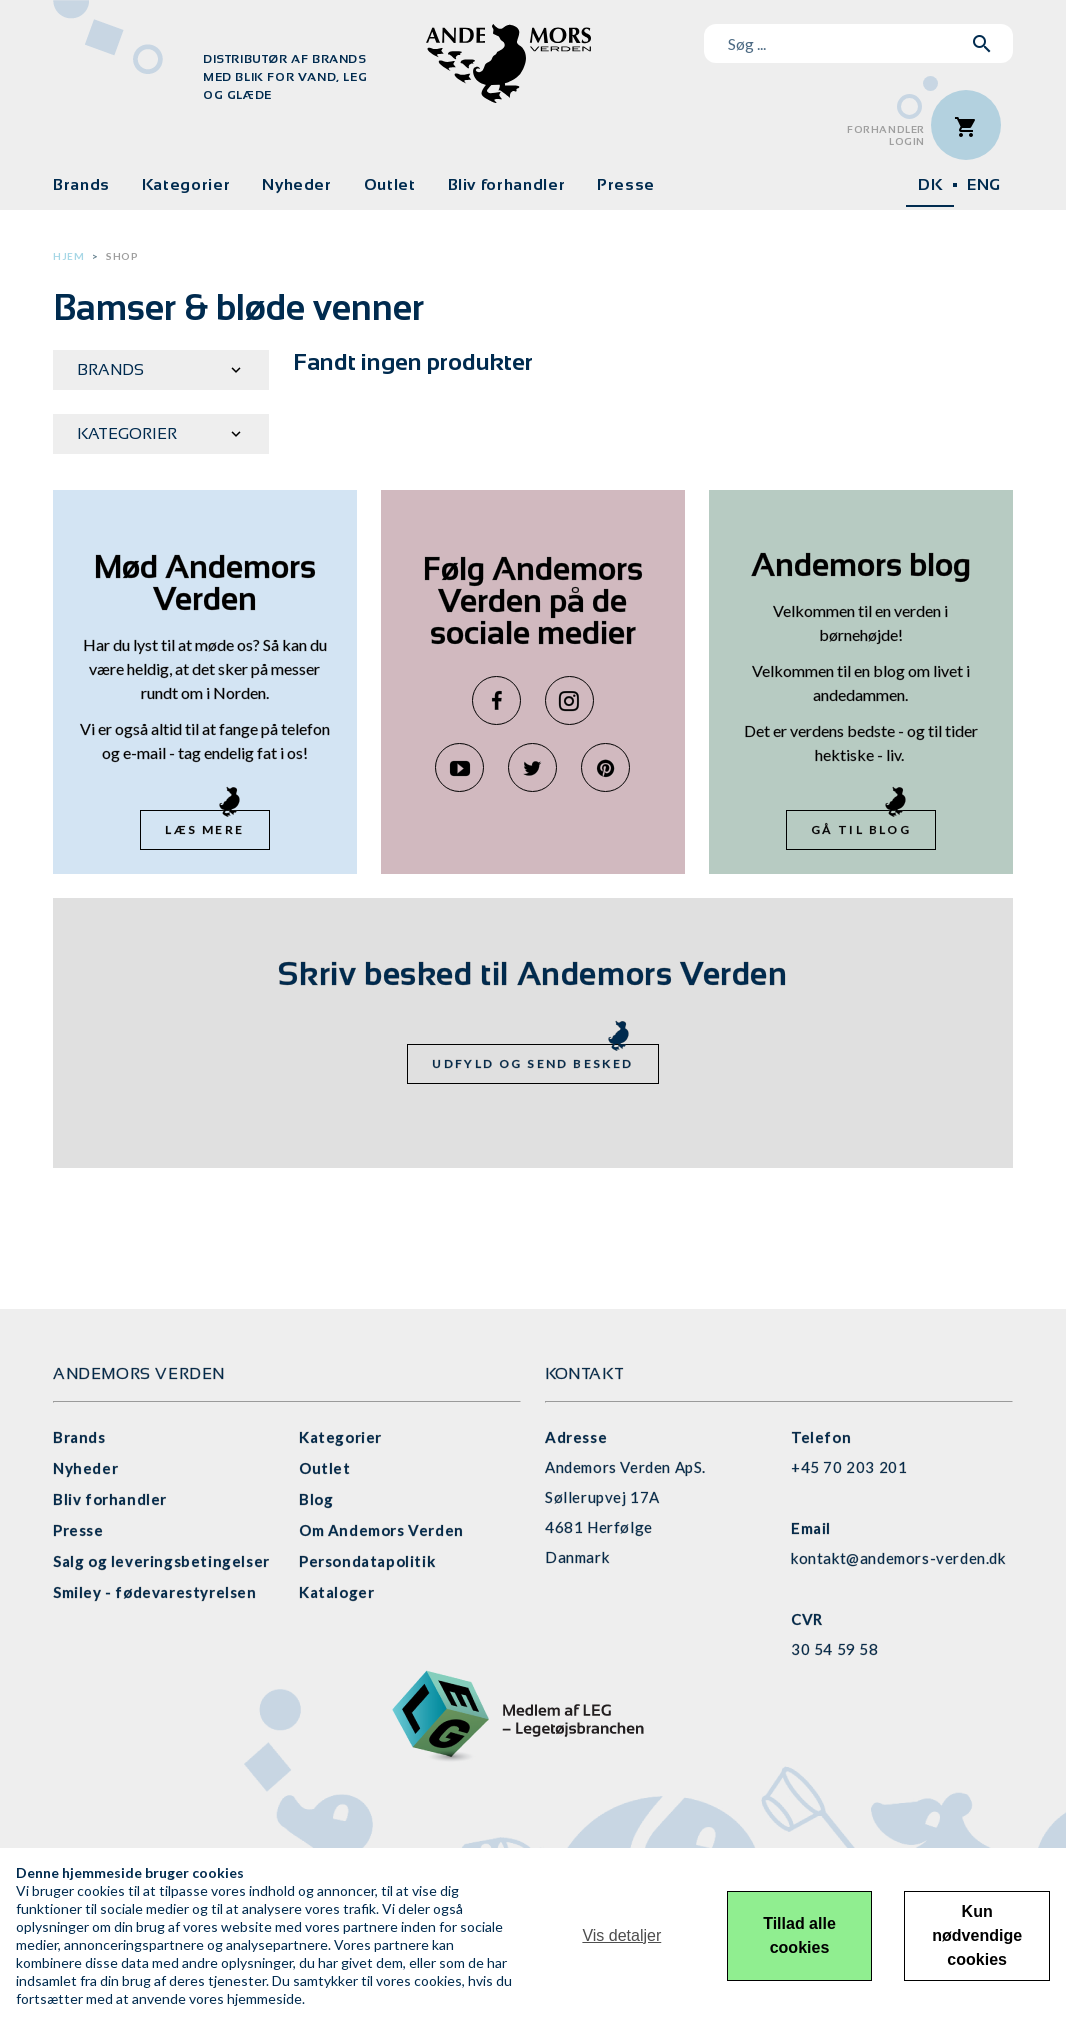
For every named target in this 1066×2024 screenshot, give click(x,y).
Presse (626, 184)
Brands (81, 184)
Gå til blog (861, 829)
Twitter (532, 767)
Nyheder (296, 184)
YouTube (459, 767)
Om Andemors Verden (381, 1530)
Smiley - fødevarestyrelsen (155, 1592)
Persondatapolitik (367, 1561)
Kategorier (186, 184)
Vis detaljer (621, 1935)
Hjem (68, 256)
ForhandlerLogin (886, 135)
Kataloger (336, 1592)
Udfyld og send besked (532, 1063)
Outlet (390, 184)
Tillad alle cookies (799, 1935)
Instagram (569, 700)
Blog (316, 1499)
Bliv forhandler (507, 184)
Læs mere (204, 829)
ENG (984, 184)
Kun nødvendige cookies (977, 1935)
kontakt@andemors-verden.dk (898, 1558)
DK (930, 184)
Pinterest (605, 767)
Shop (122, 256)
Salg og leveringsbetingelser (161, 1561)
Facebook (496, 700)
